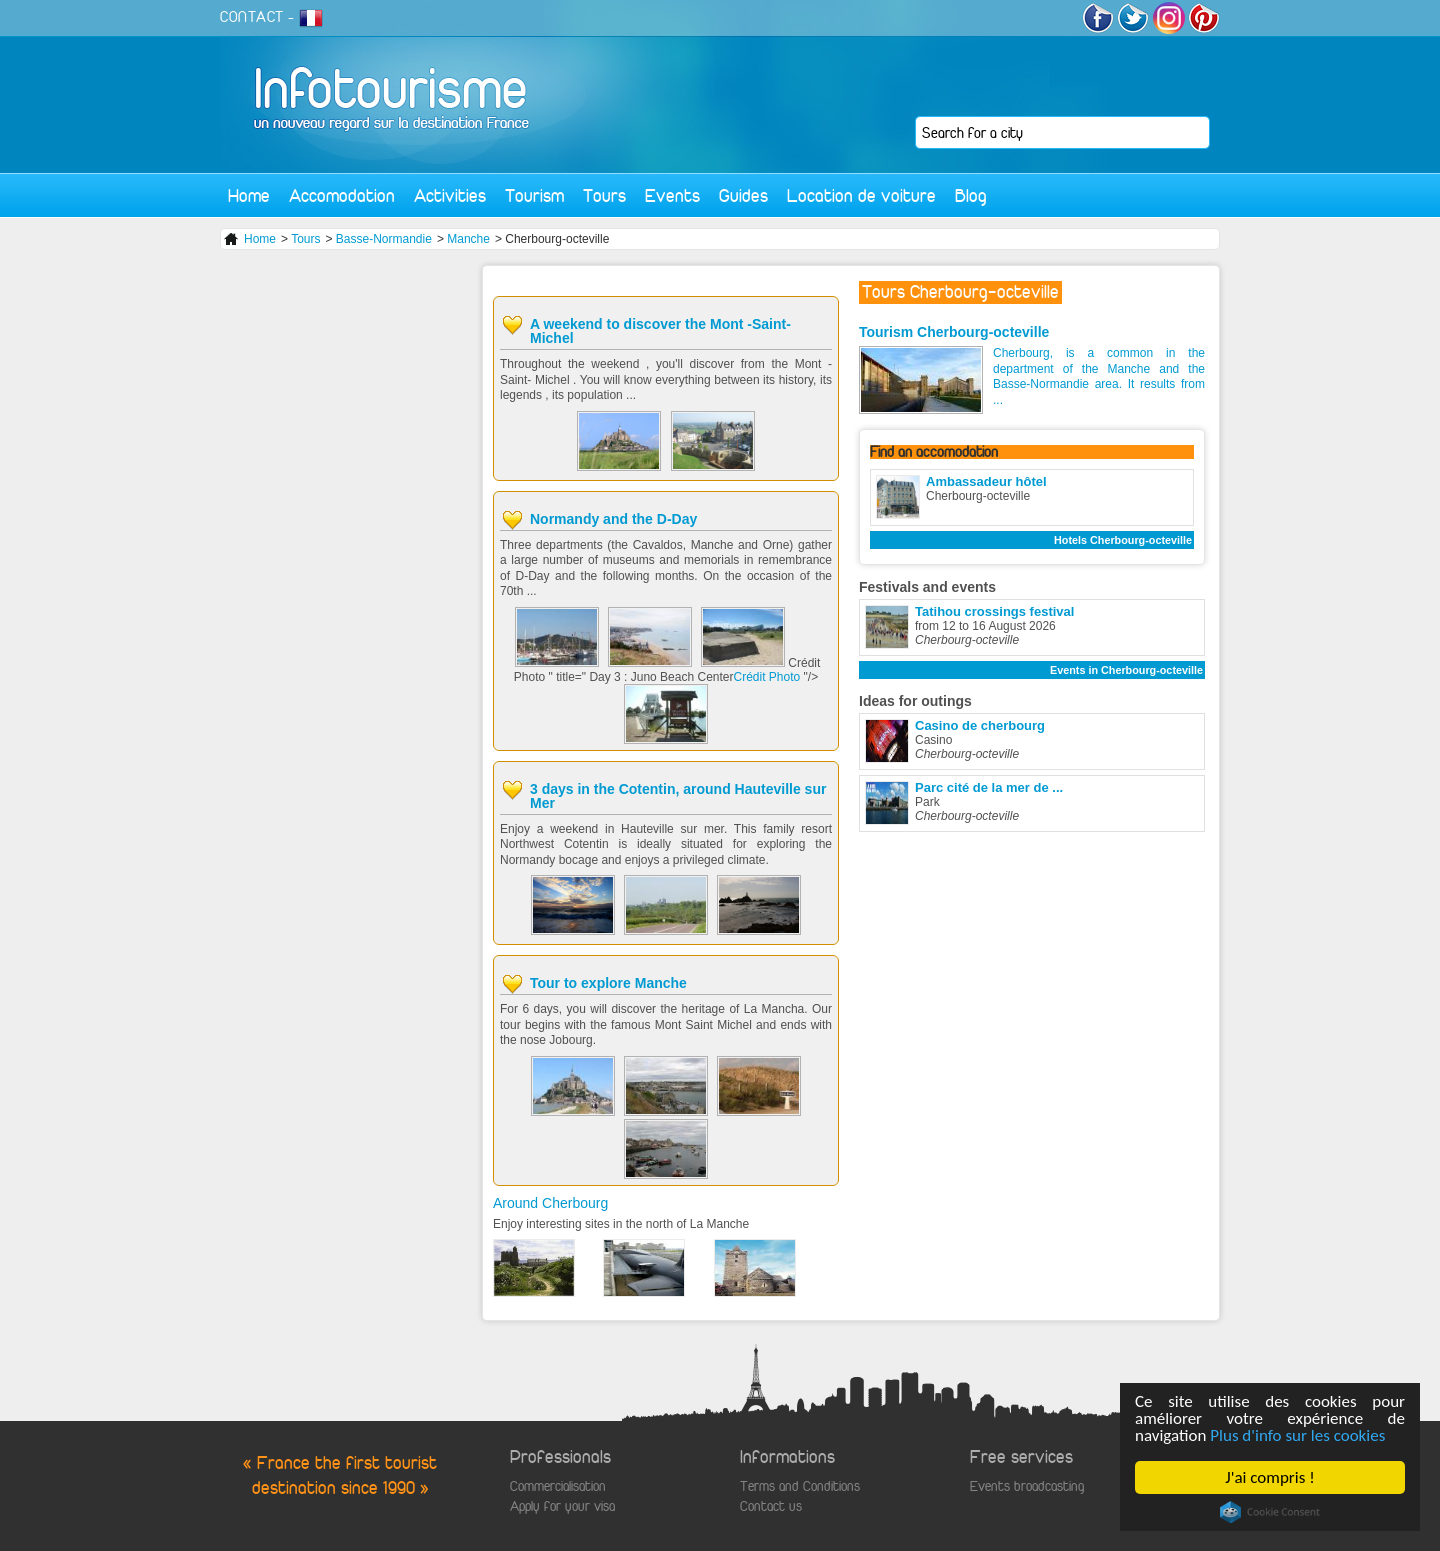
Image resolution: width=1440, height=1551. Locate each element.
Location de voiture (861, 195)
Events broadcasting (1027, 1486)
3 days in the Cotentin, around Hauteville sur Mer (678, 796)
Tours (604, 195)
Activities (450, 195)
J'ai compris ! (1269, 1477)
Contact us (771, 1506)
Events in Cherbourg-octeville (1126, 670)
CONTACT (252, 17)
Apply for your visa (562, 1506)
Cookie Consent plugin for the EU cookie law (1270, 1512)
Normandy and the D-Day (613, 519)
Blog (971, 195)
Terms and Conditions (800, 1486)
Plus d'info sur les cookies (1297, 1435)
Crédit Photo (769, 677)
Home (249, 195)
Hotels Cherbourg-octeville (1123, 540)
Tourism (534, 195)
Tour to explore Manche (608, 983)
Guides (743, 195)
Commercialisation (558, 1486)
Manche (468, 239)
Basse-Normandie (384, 239)
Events (672, 195)
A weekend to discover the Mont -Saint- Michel (660, 331)
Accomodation (342, 195)
